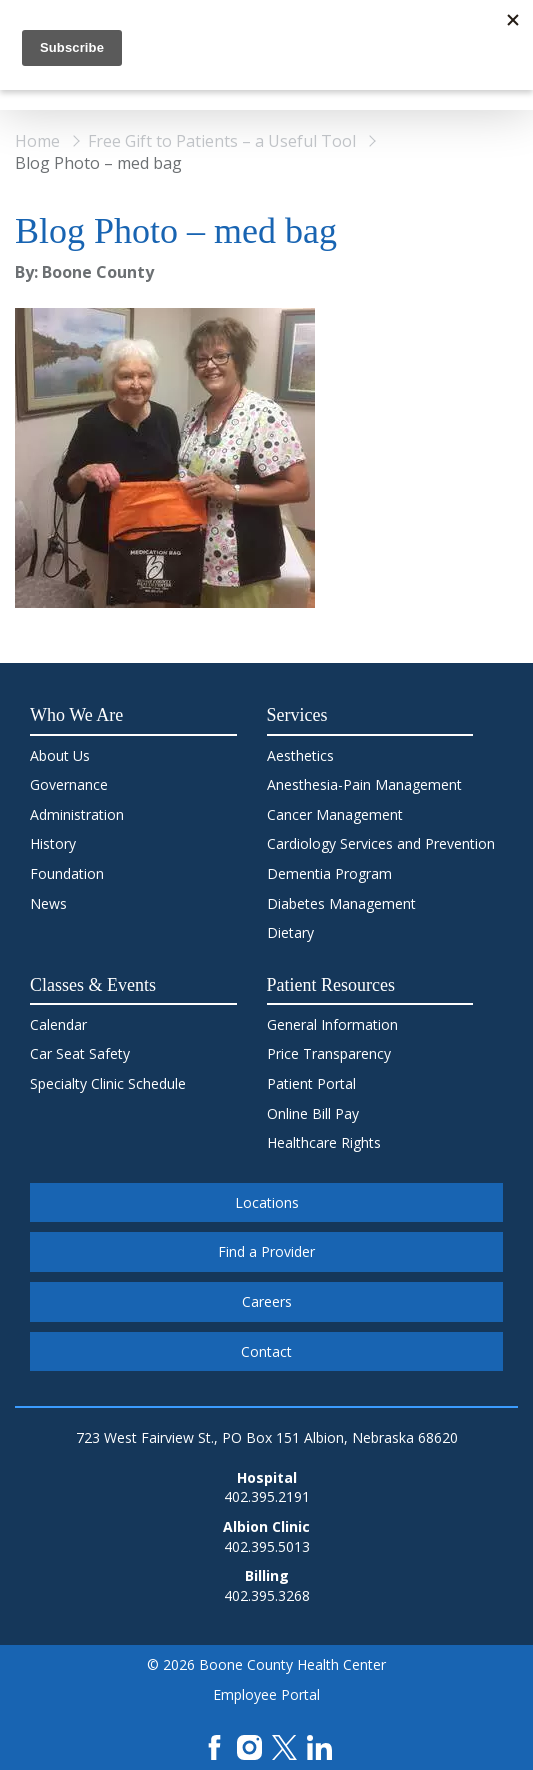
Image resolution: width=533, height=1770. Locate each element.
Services (297, 715)
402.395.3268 (267, 1595)
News (48, 903)
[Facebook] (214, 1745)
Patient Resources (331, 985)
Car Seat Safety (80, 1053)
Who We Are (76, 715)
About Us (60, 755)
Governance (69, 784)
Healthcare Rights (324, 1142)
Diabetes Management (341, 903)
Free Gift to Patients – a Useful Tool (222, 141)
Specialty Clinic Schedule (108, 1083)
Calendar (58, 1024)
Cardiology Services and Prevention (381, 843)
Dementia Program (329, 873)
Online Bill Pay (313, 1113)
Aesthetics (300, 755)
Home (37, 141)
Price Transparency (329, 1053)
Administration (77, 814)
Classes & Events (93, 985)
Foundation (67, 873)
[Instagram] (249, 1745)
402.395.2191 (267, 1496)
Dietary (290, 932)
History (53, 843)
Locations (267, 1202)
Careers (267, 1301)
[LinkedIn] (319, 1745)
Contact (266, 1351)
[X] (284, 1745)
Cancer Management (335, 814)
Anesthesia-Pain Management (364, 784)
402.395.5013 (267, 1546)
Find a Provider (266, 1251)
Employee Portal (266, 1694)
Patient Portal (311, 1083)
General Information (332, 1024)
